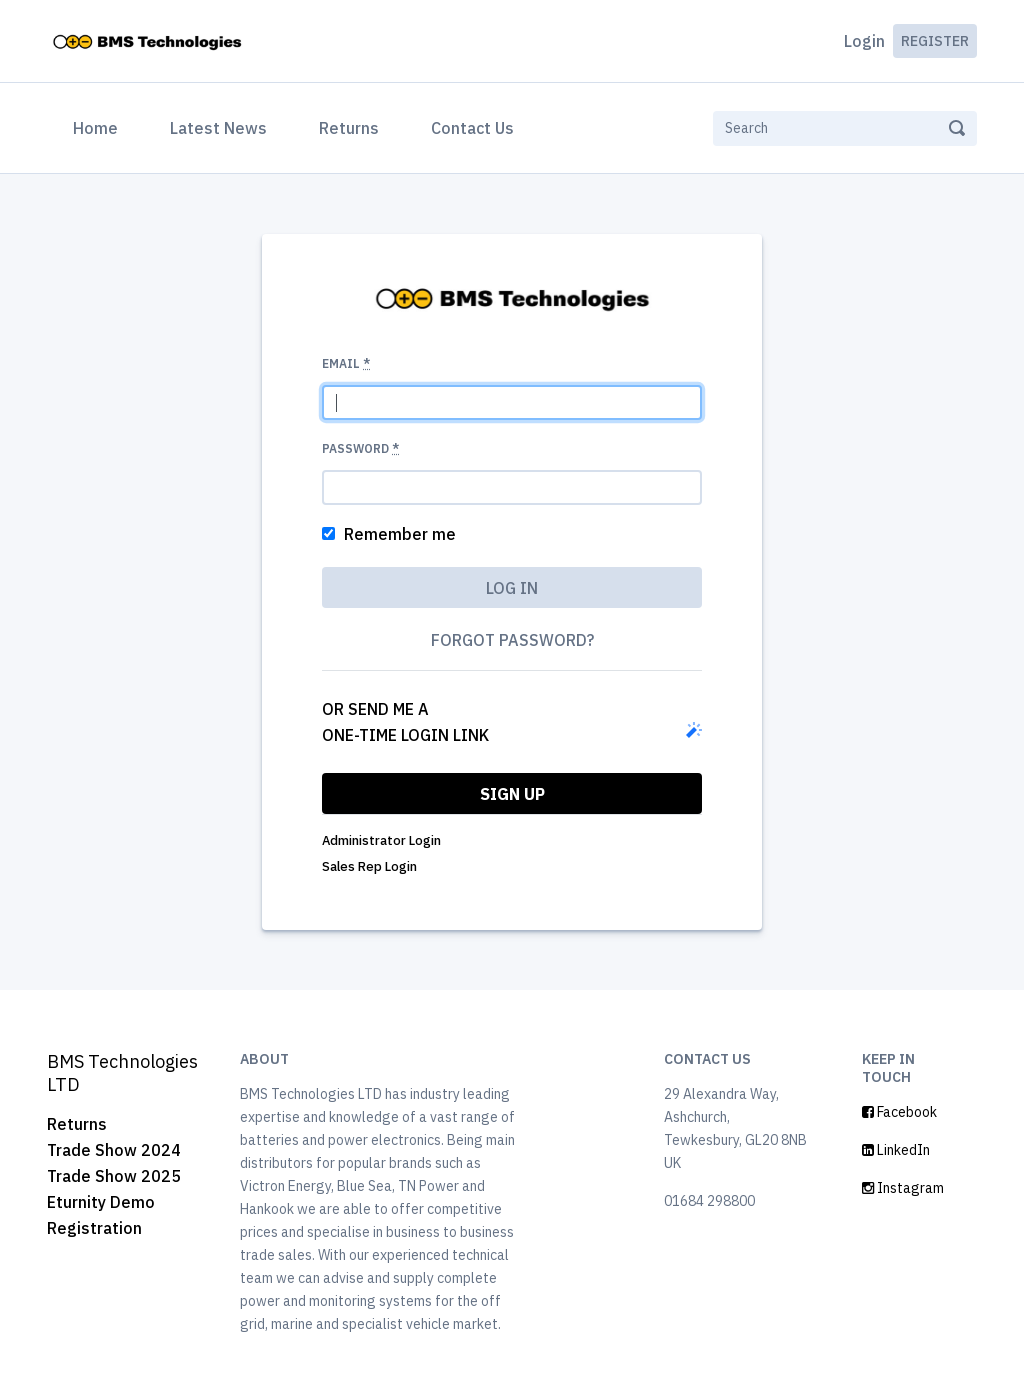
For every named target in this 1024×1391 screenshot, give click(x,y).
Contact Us (472, 128)
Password (360, 448)
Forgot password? (512, 640)
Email (346, 363)
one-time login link (405, 735)
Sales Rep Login (369, 866)
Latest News (218, 128)
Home (99, 126)
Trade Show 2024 (114, 1150)
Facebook (899, 1112)
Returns (349, 128)
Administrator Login (381, 840)
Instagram (903, 1188)
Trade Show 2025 (114, 1176)
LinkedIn (896, 1150)
